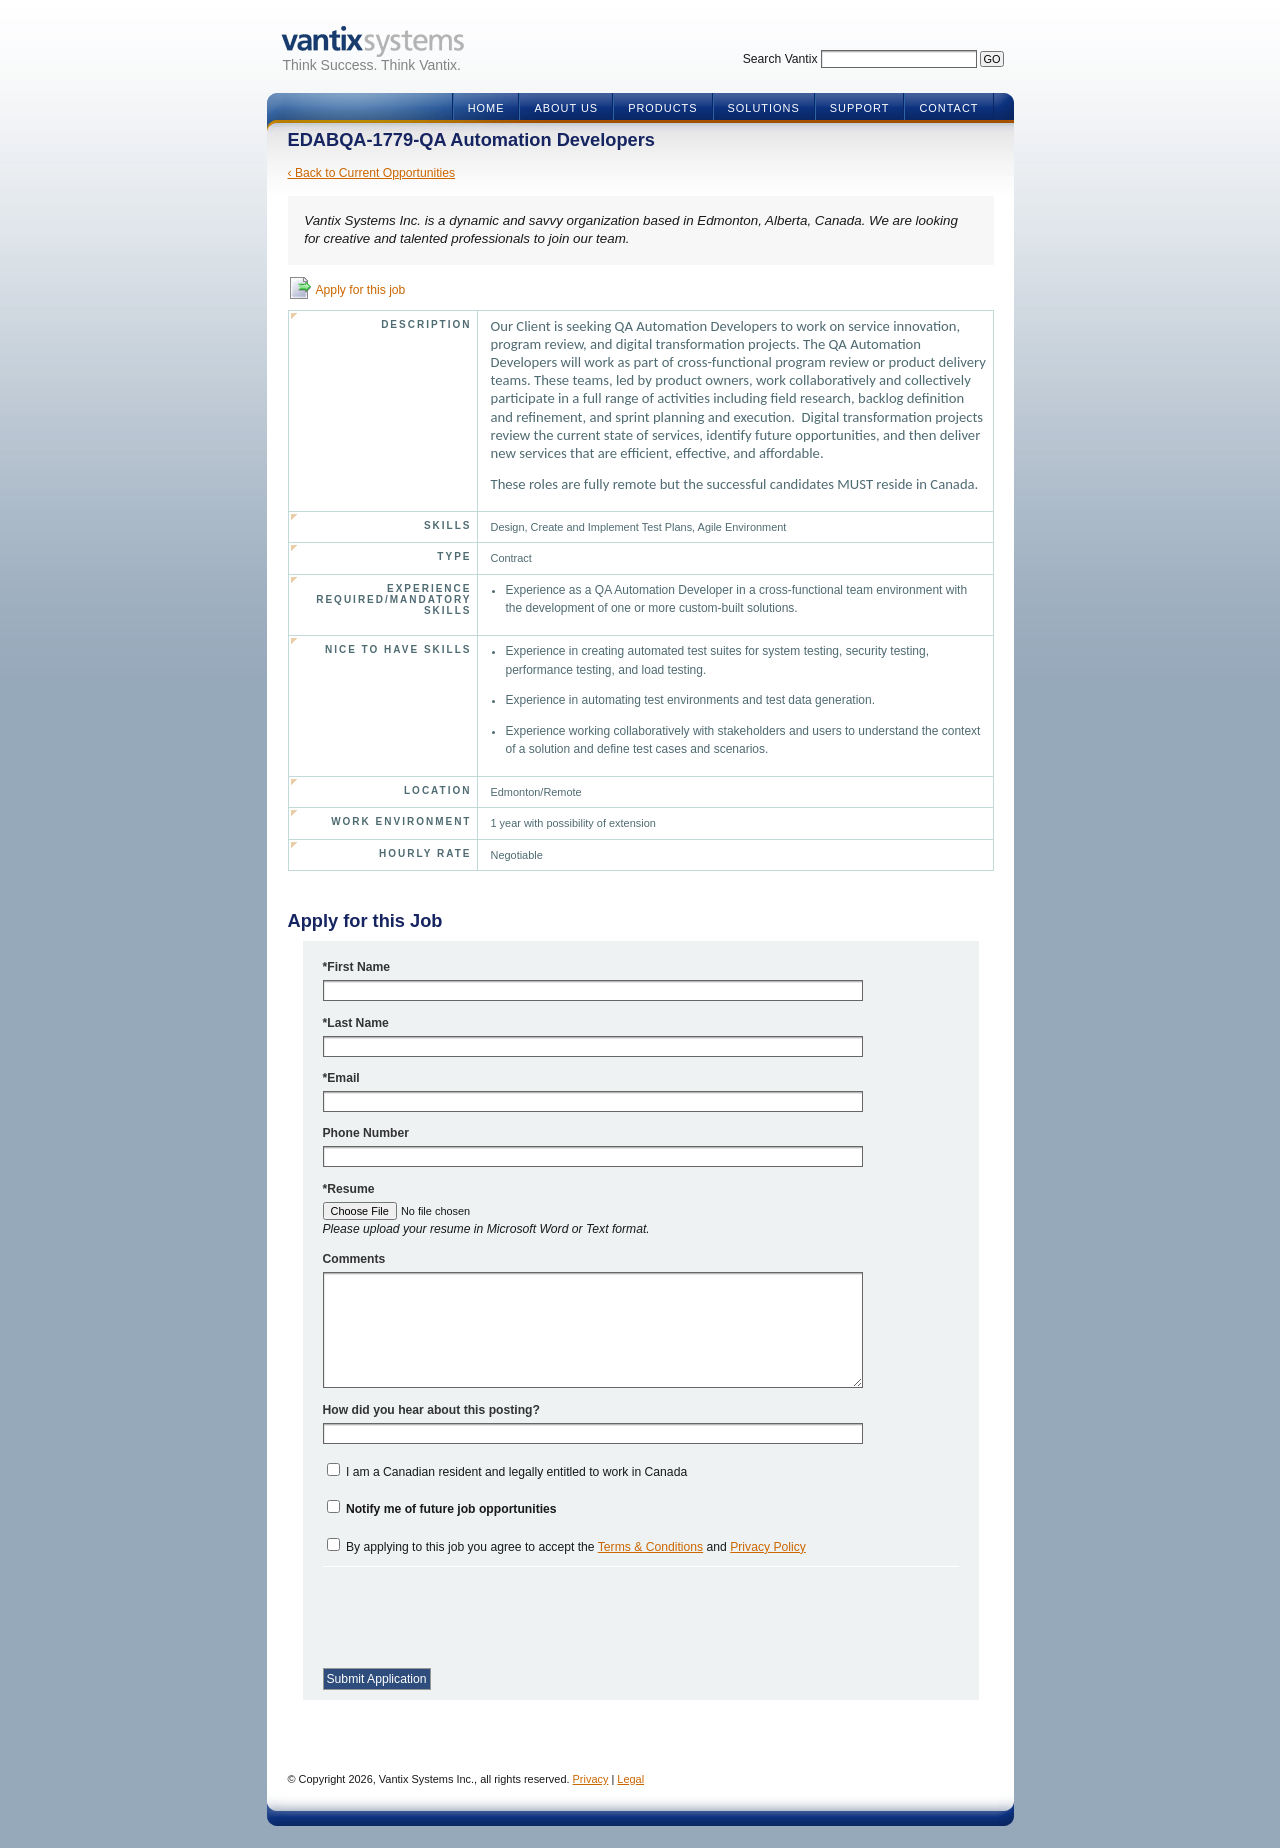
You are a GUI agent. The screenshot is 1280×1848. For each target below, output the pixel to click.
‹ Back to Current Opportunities (372, 173)
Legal (630, 1779)
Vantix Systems (372, 41)
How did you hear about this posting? (431, 1410)
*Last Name (356, 1023)
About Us (566, 108)
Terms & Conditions (650, 1547)
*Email (341, 1078)
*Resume (349, 1189)
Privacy (591, 1779)
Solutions (764, 108)
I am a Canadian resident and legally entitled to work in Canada (516, 1472)
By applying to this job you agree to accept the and (576, 1547)
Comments (354, 1259)
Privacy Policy (768, 1547)
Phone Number (366, 1133)
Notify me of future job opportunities (451, 1509)
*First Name (357, 967)
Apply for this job (361, 290)
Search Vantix (780, 59)
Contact (948, 108)
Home (486, 108)
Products (662, 108)
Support (860, 108)
